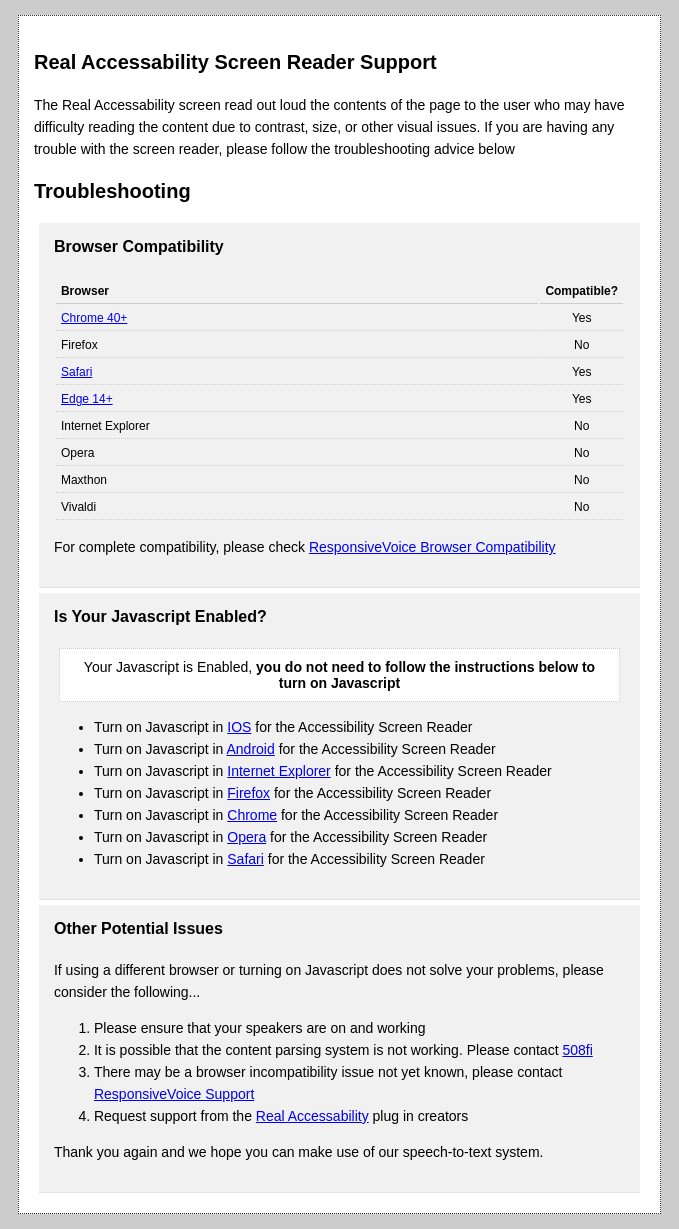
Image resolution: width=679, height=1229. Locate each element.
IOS (239, 727)
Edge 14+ (87, 399)
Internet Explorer (279, 771)
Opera (246, 837)
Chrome (252, 815)
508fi (577, 1050)
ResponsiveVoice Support (174, 1094)
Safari (76, 372)
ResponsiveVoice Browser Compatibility (432, 547)
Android (251, 749)
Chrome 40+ (94, 318)
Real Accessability (312, 1116)
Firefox (248, 793)
